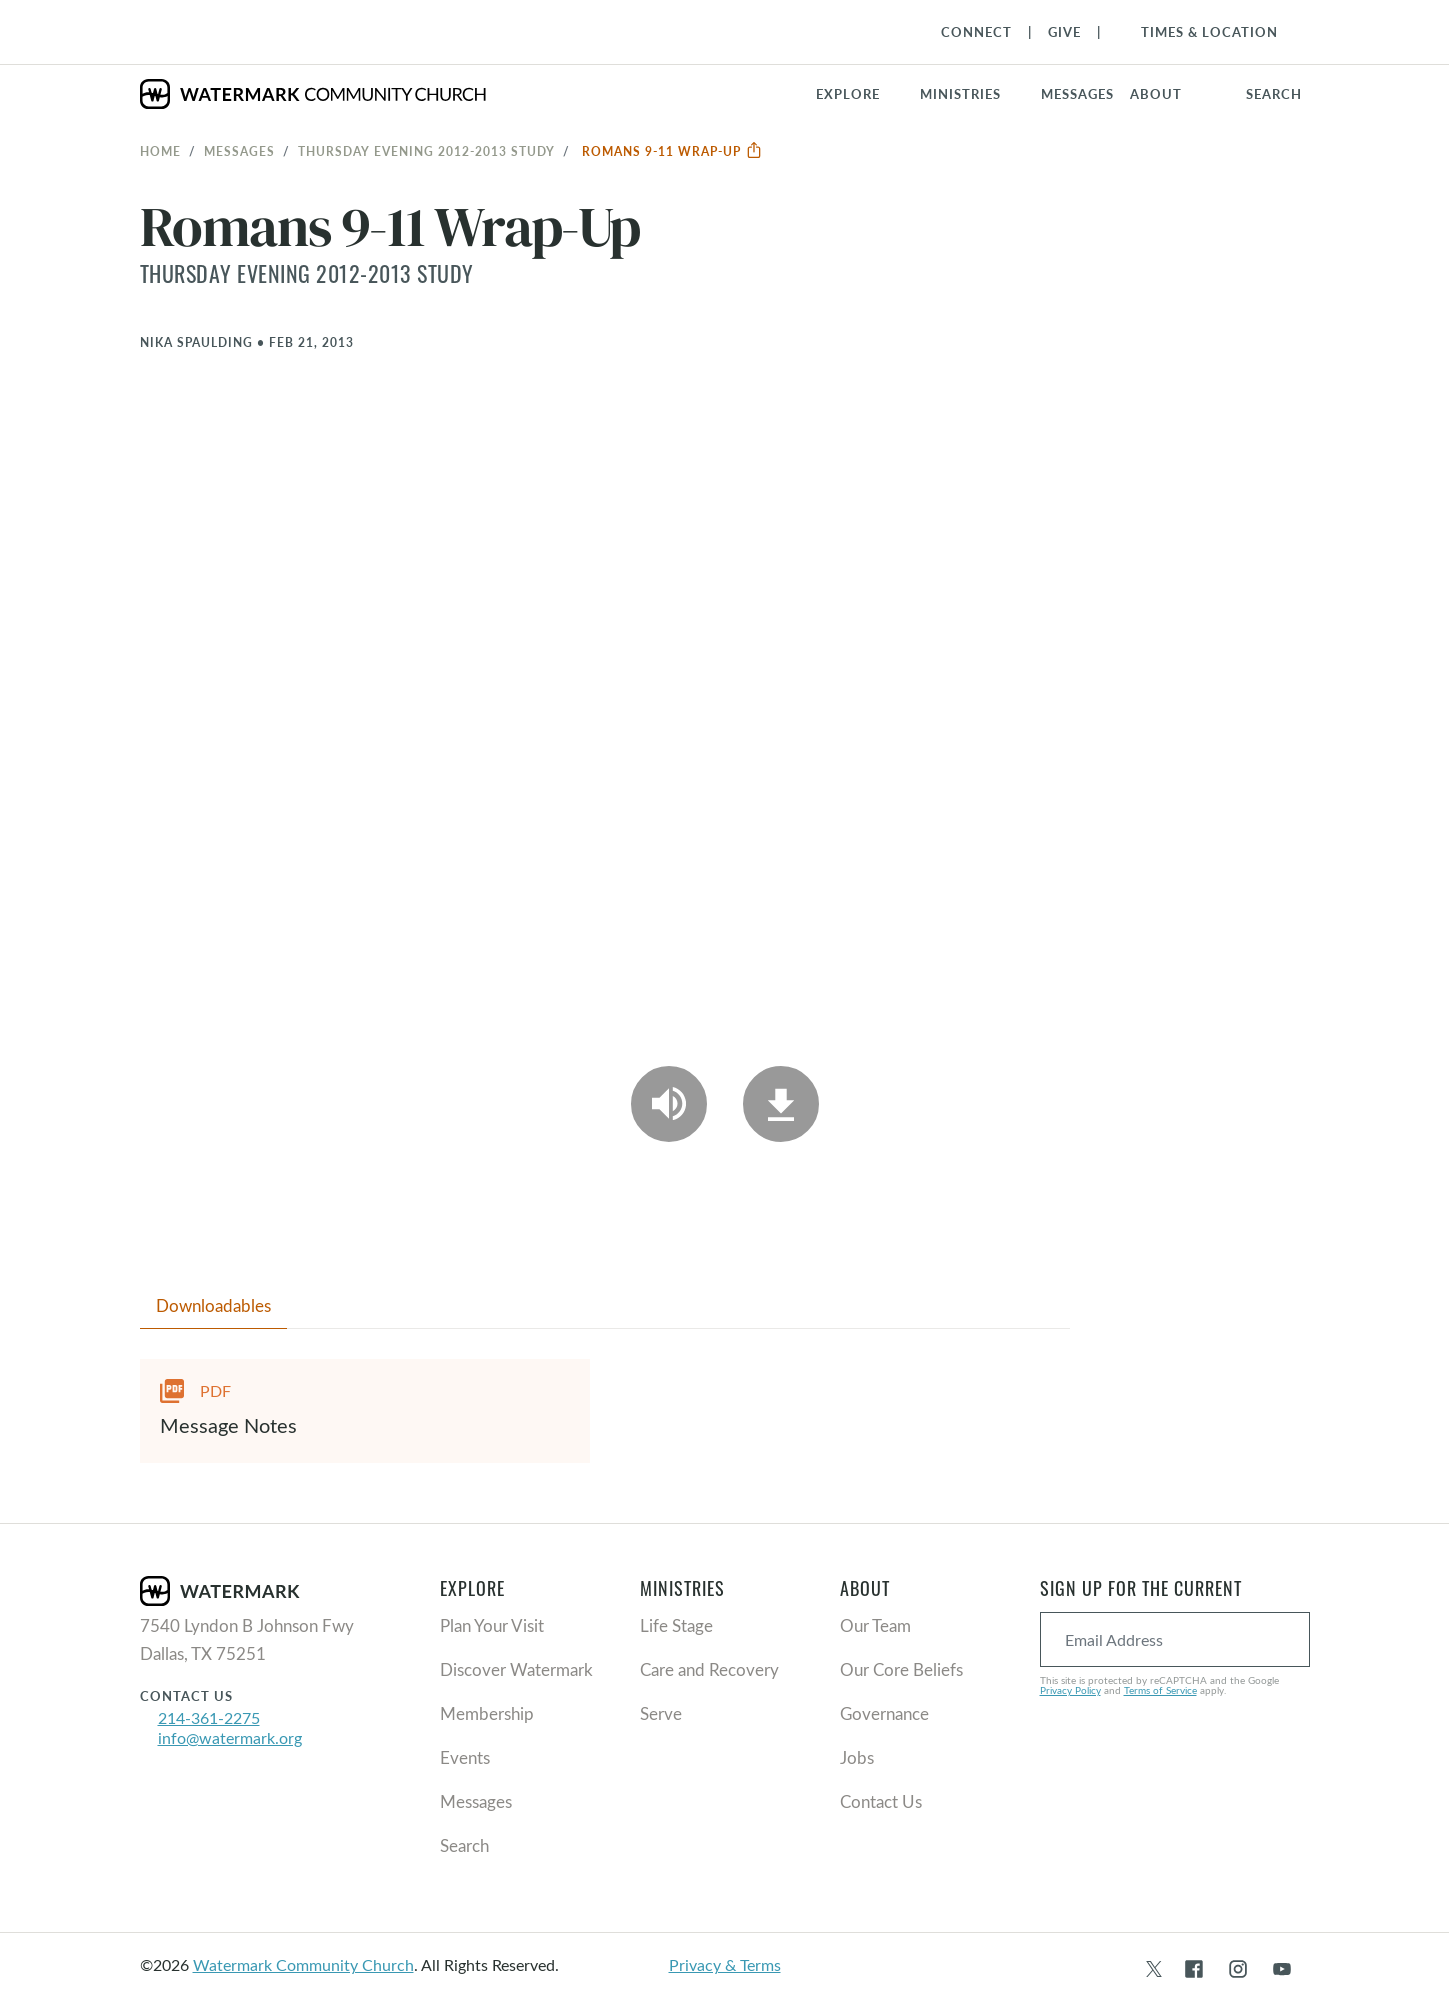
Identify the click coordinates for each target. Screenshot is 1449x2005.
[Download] (781, 1104)
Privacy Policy (1070, 1690)
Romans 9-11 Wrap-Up (672, 151)
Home (160, 151)
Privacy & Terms (725, 1964)
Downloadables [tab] (213, 1305)
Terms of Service (1160, 1690)
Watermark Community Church (303, 1964)
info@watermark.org (230, 1737)
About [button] (1156, 94)
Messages (239, 151)
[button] (972, 94)
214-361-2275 (209, 1717)
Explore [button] (848, 94)
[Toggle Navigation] (1199, 32)
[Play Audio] (669, 1104)
